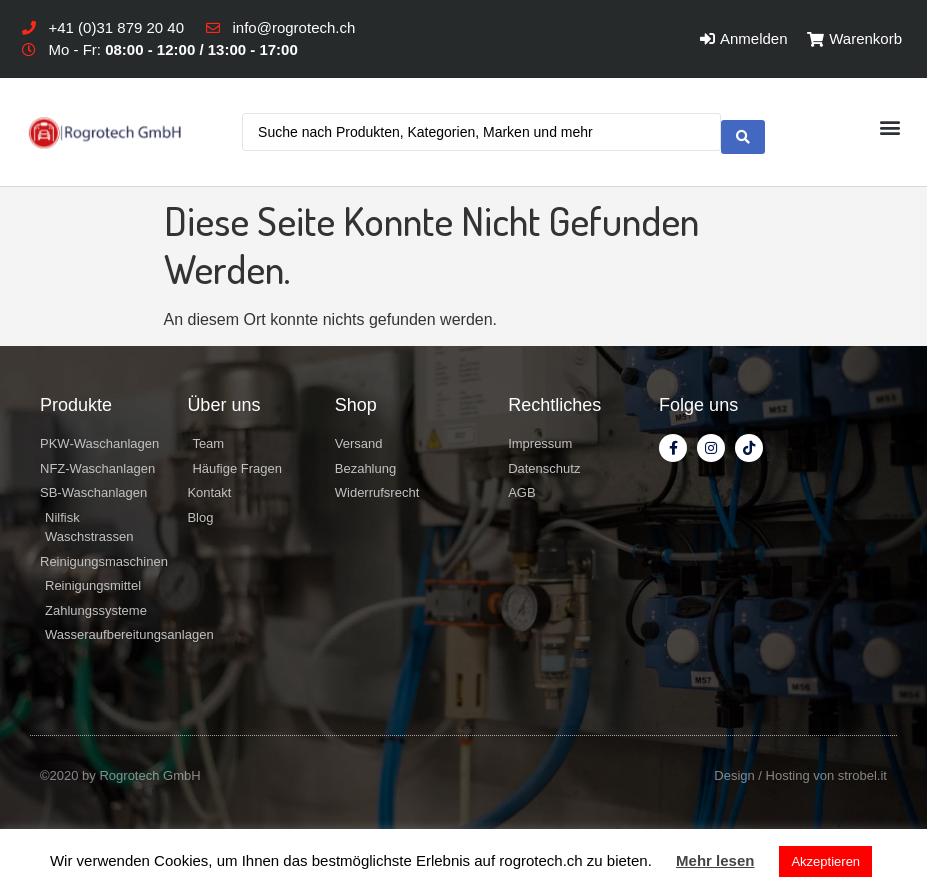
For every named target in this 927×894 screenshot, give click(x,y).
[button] (890, 129)
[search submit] (743, 132)
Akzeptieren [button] (825, 861)
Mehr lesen (715, 860)
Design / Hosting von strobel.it (800, 775)
